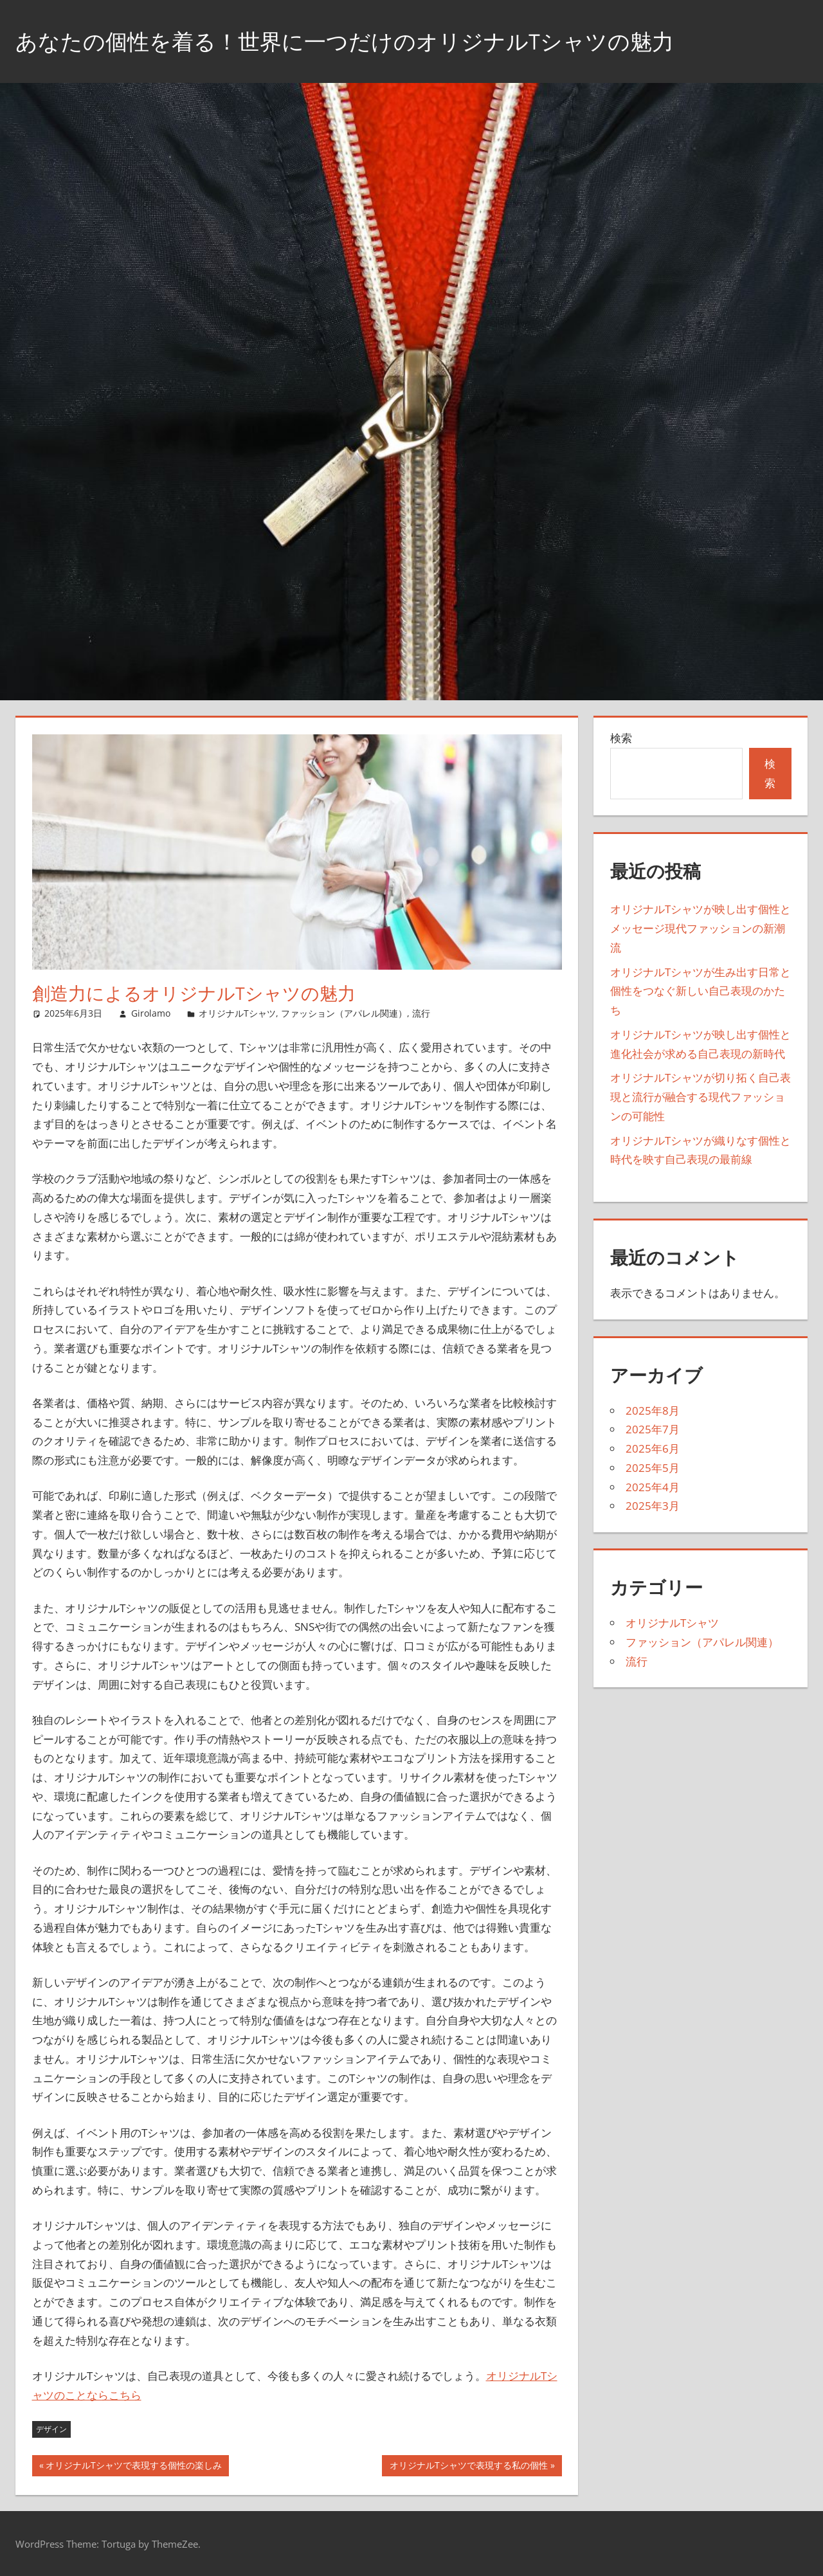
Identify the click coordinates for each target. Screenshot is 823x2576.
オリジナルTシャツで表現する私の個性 (468, 2466)
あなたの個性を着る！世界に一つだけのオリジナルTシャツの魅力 (363, 41)
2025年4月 (653, 1487)
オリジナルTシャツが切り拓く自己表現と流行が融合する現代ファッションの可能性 (700, 1096)
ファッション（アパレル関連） (344, 1013)
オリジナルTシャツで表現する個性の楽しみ (133, 2466)
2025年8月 (653, 1410)
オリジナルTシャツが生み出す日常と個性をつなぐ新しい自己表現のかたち (700, 991)
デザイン (51, 2429)
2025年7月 (653, 1429)
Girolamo (150, 1013)
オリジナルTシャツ (237, 1013)
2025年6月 (653, 1448)
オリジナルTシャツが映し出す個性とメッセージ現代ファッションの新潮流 (700, 928)
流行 (421, 1013)
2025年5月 (653, 1467)
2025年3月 (653, 1505)
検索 (621, 737)
